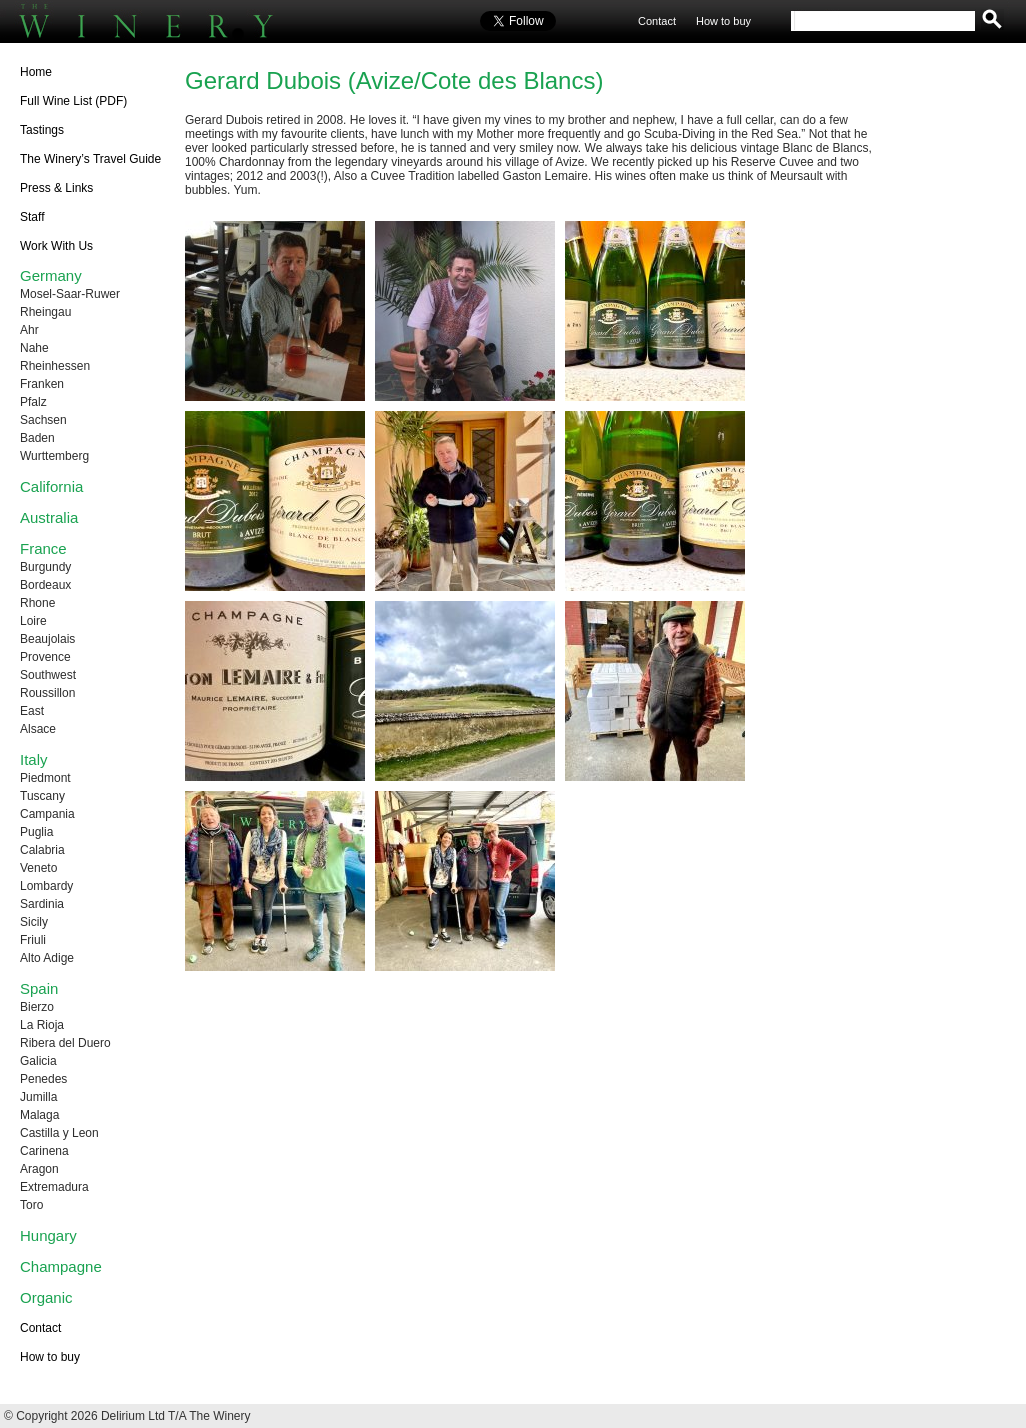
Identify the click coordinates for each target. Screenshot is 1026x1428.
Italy (34, 759)
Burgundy (45, 567)
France (43, 548)
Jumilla (38, 1097)
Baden (37, 438)
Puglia (36, 832)
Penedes (43, 1079)
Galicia (38, 1061)
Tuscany (42, 796)
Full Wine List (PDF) (73, 101)
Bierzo (37, 1007)
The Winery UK (170, 22)
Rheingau (45, 312)
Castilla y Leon (59, 1133)
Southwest (48, 675)
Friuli (33, 940)
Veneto (38, 868)
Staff (32, 217)
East (32, 711)
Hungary (48, 1235)
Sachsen (43, 420)
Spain (39, 988)
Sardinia (42, 904)
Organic (46, 1297)
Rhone (37, 603)
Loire (33, 621)
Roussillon (47, 693)
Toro (31, 1205)
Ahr (29, 330)
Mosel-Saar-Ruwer (70, 294)
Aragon (39, 1169)
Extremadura (54, 1187)
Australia (49, 517)
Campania (47, 814)
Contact (657, 21)
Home (36, 72)
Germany (51, 275)
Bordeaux (45, 585)
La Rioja (42, 1025)
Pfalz (33, 402)
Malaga (39, 1115)
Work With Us (56, 246)
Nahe (34, 348)
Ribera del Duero (65, 1043)
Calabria (42, 850)
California (51, 486)
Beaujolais (47, 639)
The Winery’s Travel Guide (90, 159)
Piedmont (45, 778)
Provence (45, 657)
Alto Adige (47, 958)
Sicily (34, 922)
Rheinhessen (55, 366)
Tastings (42, 130)
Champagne (61, 1266)
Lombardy (46, 886)
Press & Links (56, 188)
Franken (42, 384)
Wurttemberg (54, 456)
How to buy (723, 21)
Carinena (44, 1151)
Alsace (38, 729)
